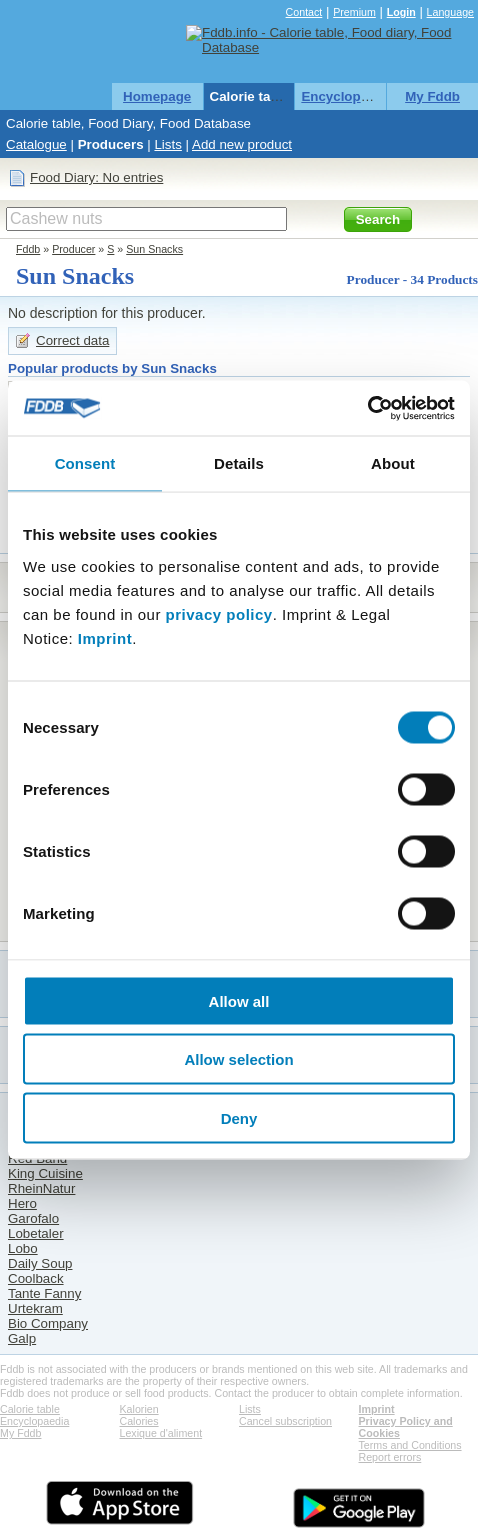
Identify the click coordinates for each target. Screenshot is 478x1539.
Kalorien (139, 1409)
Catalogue (36, 144)
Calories (139, 1421)
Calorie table (250, 96)
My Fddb (432, 96)
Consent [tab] (85, 463)
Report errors (390, 1457)
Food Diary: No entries (96, 177)
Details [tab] (239, 463)
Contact (304, 12)
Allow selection (238, 1059)
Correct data (72, 340)
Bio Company (48, 1323)
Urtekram (35, 1308)
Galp (22, 1338)
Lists (167, 144)
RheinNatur (41, 1188)
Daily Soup (40, 1263)
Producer (73, 249)
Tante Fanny (44, 1293)
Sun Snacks (154, 249)
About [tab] (393, 463)
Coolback (36, 1278)
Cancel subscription (285, 1421)
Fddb (28, 249)
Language (450, 12)
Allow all (239, 1000)
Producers (111, 144)
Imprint (105, 637)
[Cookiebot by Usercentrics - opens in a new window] (367, 408)
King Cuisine (45, 1173)
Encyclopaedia (347, 96)
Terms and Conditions (410, 1445)
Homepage (157, 96)
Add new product (242, 144)
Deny (239, 1117)
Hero (22, 1203)
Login (401, 12)
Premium (354, 12)
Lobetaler (36, 1233)
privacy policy (219, 613)
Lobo (23, 1248)
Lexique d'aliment (161, 1433)
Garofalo (33, 1218)
